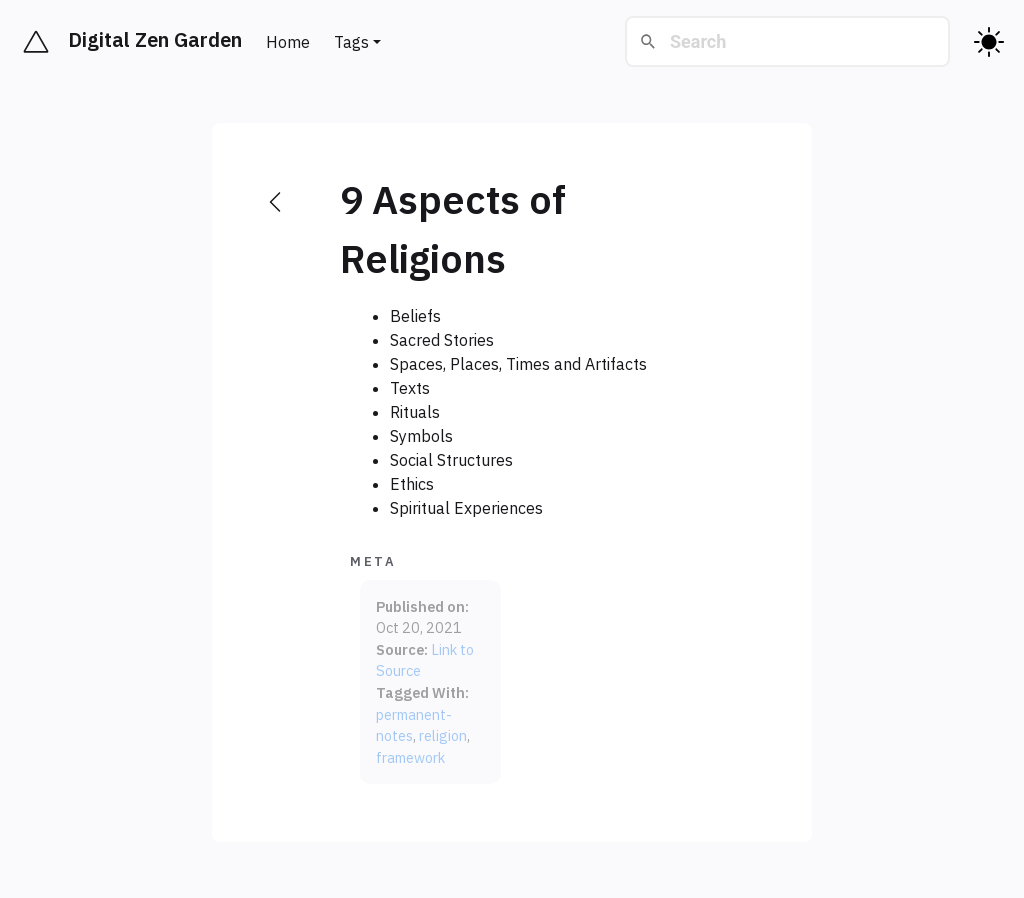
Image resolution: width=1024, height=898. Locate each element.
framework (410, 757)
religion (443, 735)
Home (288, 42)
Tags (351, 42)
